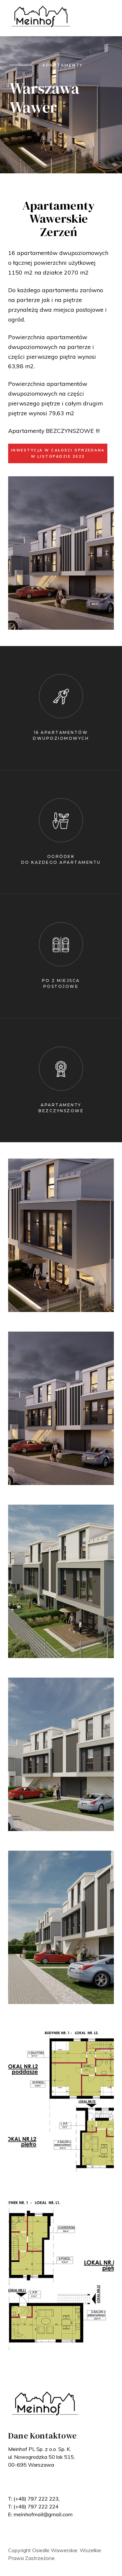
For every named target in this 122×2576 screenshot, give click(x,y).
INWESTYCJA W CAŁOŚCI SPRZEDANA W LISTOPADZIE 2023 (58, 453)
